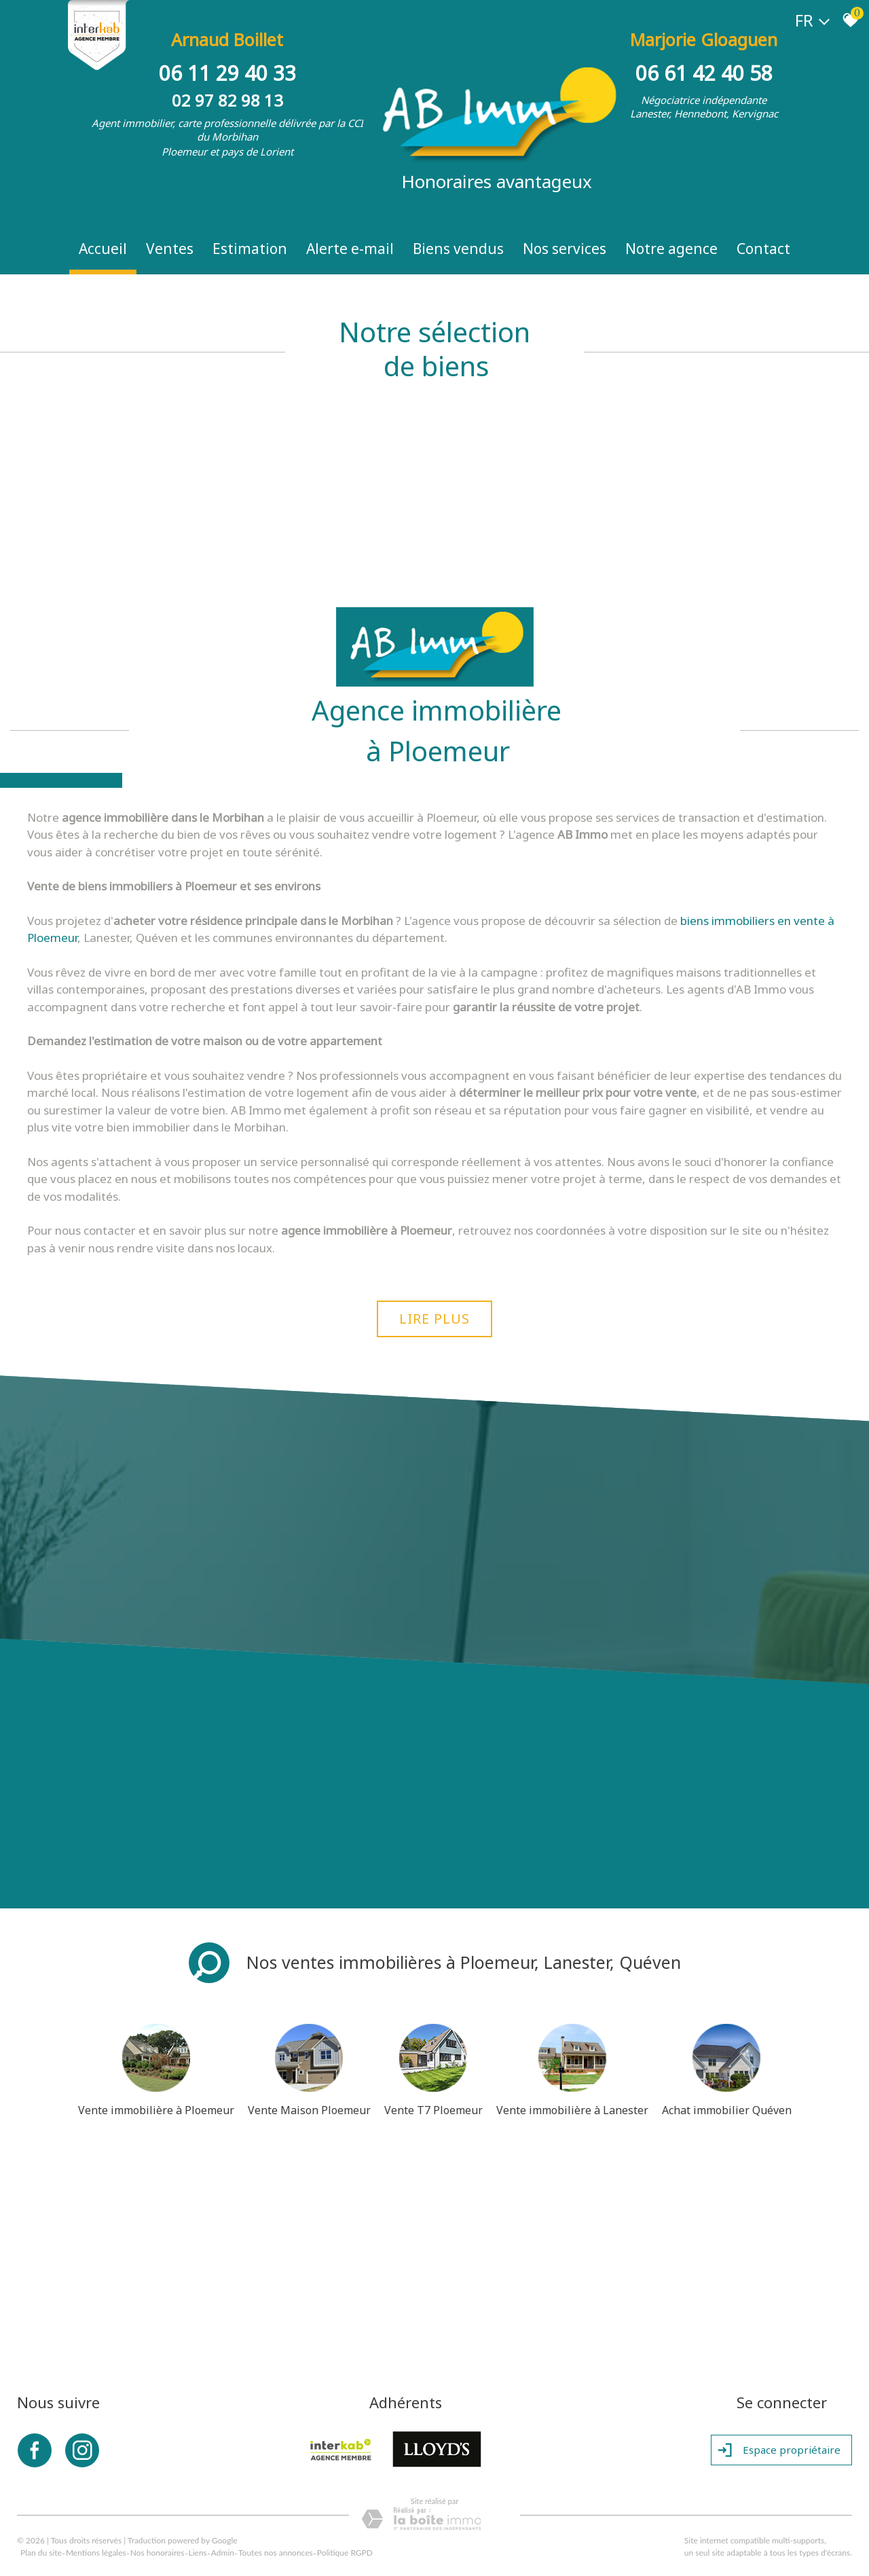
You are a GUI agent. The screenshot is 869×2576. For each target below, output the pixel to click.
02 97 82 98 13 (227, 100)
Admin (222, 2552)
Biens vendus (458, 248)
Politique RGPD (345, 2552)
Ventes (169, 248)
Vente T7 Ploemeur (433, 2110)
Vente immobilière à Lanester (572, 2110)
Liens (198, 2552)
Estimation (249, 248)
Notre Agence (671, 248)
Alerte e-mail (350, 248)
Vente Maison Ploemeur (309, 2110)
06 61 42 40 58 (704, 73)
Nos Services (564, 248)
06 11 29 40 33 (227, 73)
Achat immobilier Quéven (727, 2110)
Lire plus (434, 1318)
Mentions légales (96, 2552)
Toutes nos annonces (275, 2552)
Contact (763, 248)
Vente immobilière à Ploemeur (156, 2110)
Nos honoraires (157, 2552)
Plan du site (41, 2552)
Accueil (103, 248)
